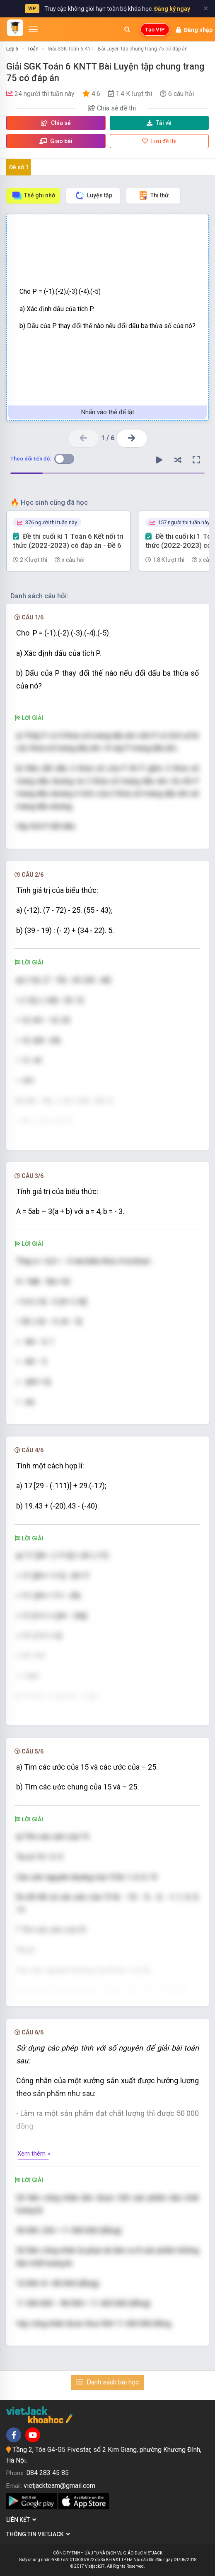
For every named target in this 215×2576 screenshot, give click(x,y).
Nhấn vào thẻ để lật (107, 412)
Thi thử (153, 195)
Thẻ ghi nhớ (33, 195)
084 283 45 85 (48, 2473)
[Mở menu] (33, 29)
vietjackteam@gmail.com (59, 2486)
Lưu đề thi (159, 141)
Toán (33, 49)
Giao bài (55, 141)
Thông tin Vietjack (38, 2534)
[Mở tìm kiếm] (127, 29)
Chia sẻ (56, 123)
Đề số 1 (19, 167)
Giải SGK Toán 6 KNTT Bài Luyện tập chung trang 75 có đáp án (118, 49)
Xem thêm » (33, 2153)
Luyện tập (93, 195)
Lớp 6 (12, 49)
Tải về (159, 123)
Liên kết (21, 2519)
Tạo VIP (155, 29)
